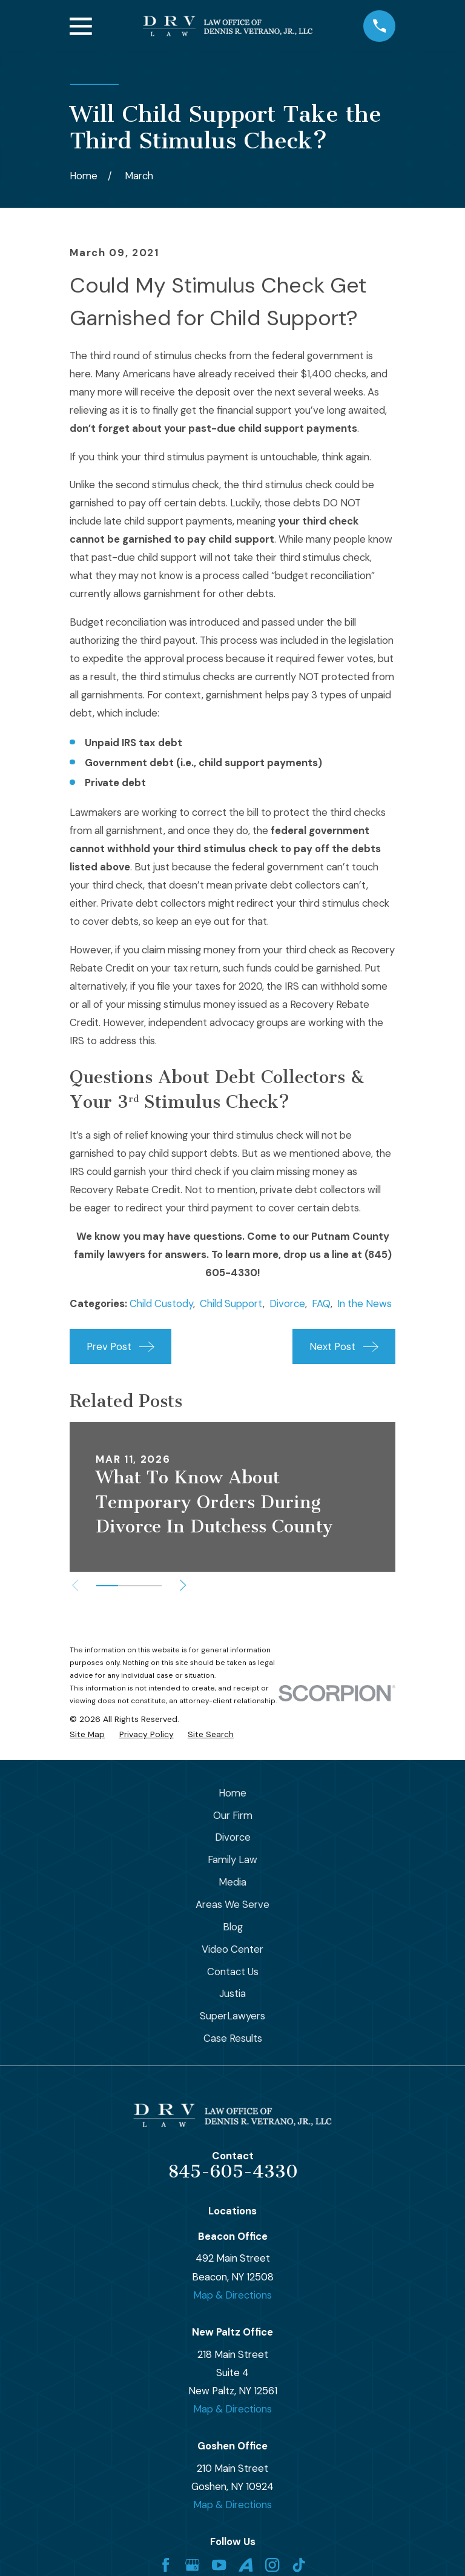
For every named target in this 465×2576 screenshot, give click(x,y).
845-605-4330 (233, 2171)
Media (232, 1882)
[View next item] (185, 1585)
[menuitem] (87, 1734)
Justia (232, 1993)
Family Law (232, 1859)
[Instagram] (272, 2565)
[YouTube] (219, 2565)
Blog (233, 1926)
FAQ (321, 1303)
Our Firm (232, 1815)
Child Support (231, 1303)
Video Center (232, 1949)
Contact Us (233, 1971)
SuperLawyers (232, 2015)
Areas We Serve (232, 1904)
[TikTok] (299, 2565)
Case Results (232, 2038)
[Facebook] (166, 2565)
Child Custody (161, 1303)
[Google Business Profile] (192, 2565)
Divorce (287, 1303)
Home (232, 1793)
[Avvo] (245, 2565)
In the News (364, 1303)
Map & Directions (232, 2295)
